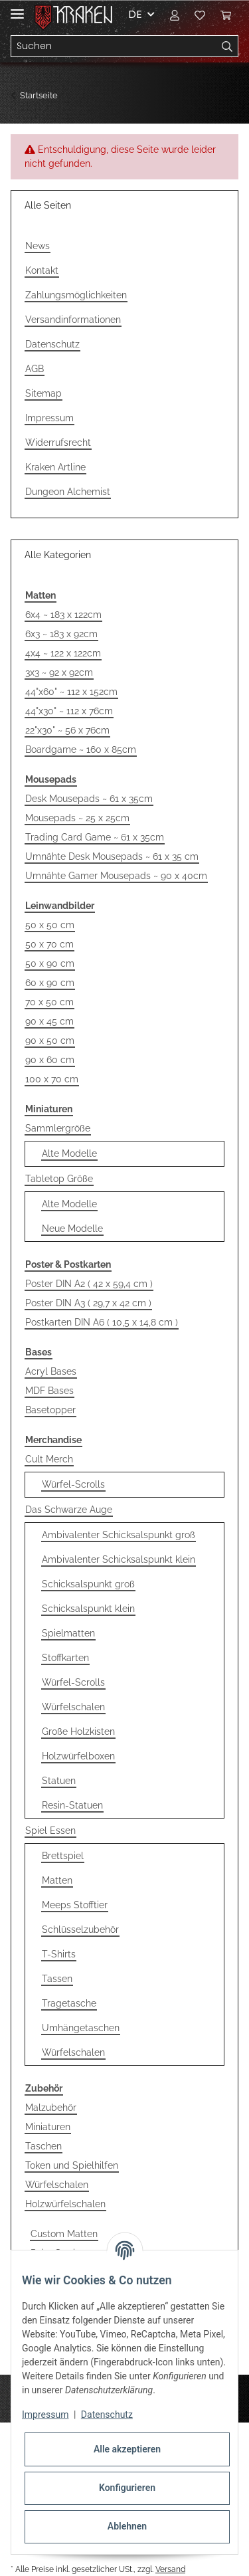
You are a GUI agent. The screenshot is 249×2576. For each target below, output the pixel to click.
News (37, 246)
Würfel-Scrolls (73, 1484)
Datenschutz (52, 344)
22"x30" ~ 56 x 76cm (67, 730)
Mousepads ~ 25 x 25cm (77, 818)
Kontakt (41, 270)
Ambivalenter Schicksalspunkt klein (118, 1559)
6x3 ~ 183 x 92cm (61, 634)
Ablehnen (127, 2526)
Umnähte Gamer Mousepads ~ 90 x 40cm (116, 875)
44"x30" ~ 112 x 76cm (69, 711)
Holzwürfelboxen (78, 1756)
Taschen (43, 2146)
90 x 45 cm (49, 1021)
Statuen (59, 1780)
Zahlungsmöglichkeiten (76, 295)
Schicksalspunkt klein (88, 1608)
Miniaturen (47, 2127)
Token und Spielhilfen (71, 2165)
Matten (57, 1880)
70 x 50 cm (49, 1002)
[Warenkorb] (225, 14)
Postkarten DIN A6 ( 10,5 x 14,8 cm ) (101, 1322)
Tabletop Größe (59, 1178)
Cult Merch (49, 1459)
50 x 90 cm (49, 963)
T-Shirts (59, 1954)
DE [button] (135, 14)
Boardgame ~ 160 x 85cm (80, 749)
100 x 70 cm (51, 1079)
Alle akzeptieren (127, 2449)
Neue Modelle (72, 1228)
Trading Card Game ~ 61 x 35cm (94, 837)
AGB (34, 368)
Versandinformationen (73, 319)
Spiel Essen (50, 1830)
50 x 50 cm (49, 925)
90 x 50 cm (49, 1040)
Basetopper (50, 1410)
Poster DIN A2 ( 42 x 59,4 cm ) (89, 1283)
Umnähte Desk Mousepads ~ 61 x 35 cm (112, 856)
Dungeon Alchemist (67, 491)
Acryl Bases (50, 1371)
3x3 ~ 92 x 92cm (59, 672)
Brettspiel (63, 1855)
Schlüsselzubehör (80, 1929)
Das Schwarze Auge (68, 1509)
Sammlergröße (57, 1128)
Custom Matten (64, 2234)
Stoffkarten (65, 1657)
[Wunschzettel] (199, 14)
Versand (170, 2569)
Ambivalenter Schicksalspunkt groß (118, 1535)
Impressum (49, 418)
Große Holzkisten (78, 1731)
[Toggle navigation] (17, 8)
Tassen (57, 1978)
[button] (174, 14)
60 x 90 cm (49, 982)
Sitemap (43, 393)
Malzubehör (50, 2107)
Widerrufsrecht (58, 442)
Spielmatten (68, 1633)
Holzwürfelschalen (65, 2204)
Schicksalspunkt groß (88, 1584)
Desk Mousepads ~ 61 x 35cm (89, 798)
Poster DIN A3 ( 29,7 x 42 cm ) (88, 1303)
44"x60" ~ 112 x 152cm (71, 691)
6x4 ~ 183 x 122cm (63, 614)
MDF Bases (49, 1390)
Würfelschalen (73, 1707)
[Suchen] (114, 46)
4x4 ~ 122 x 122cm (63, 653)
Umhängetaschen (81, 2028)
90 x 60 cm (49, 1059)
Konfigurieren (127, 2487)
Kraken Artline (55, 467)
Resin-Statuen (72, 1805)
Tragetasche (69, 2003)
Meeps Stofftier (75, 1905)
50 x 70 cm (49, 944)
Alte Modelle (69, 1153)
